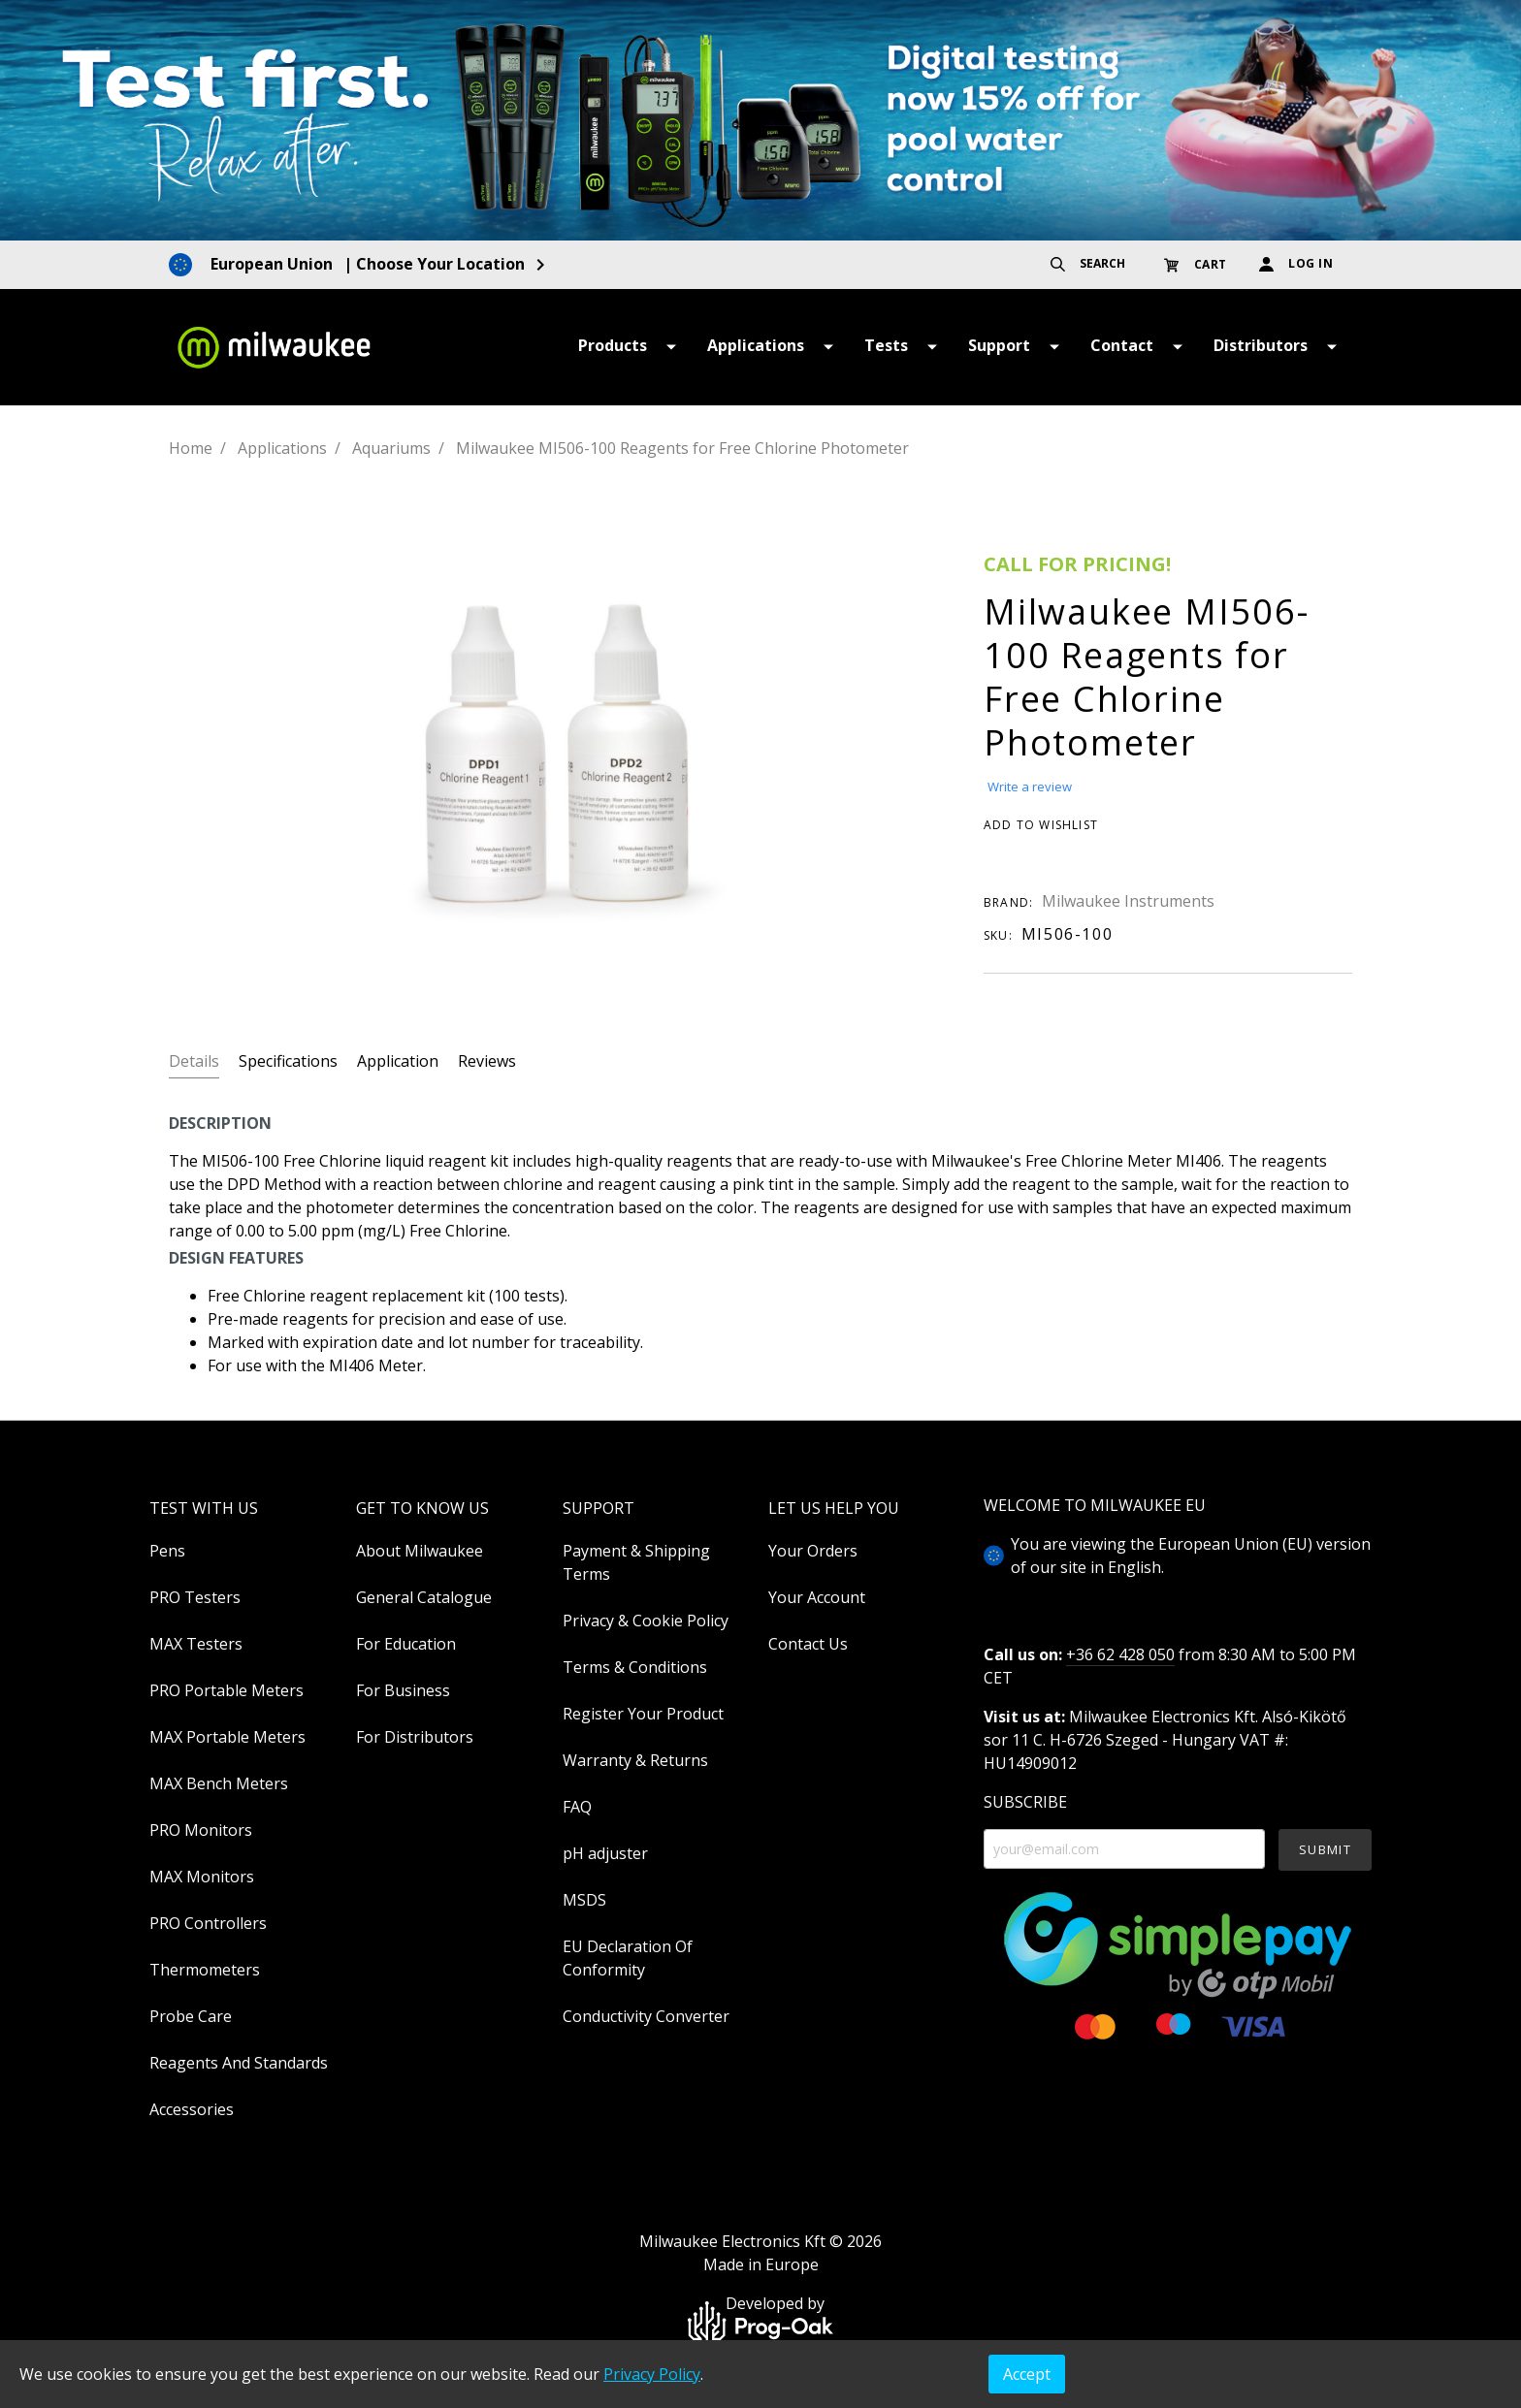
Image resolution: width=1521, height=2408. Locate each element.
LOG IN (1296, 263)
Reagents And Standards (238, 2062)
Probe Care (190, 2016)
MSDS (584, 1899)
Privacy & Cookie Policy (645, 1620)
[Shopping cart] (1199, 264)
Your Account (816, 1597)
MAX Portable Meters (227, 1737)
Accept (1027, 2374)
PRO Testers (195, 1597)
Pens (167, 1550)
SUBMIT (1325, 1849)
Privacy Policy (651, 2374)
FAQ (577, 1806)
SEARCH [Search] (1088, 263)
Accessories (191, 2109)
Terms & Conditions (635, 1667)
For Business (403, 1690)
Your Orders (813, 1550)
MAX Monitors (201, 1876)
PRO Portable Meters (226, 1690)
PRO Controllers (208, 1923)
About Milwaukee (419, 1550)
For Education (406, 1643)
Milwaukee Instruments (1128, 901)
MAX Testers (196, 1643)
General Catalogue (424, 1597)
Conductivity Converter (646, 2016)
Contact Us (808, 1643)
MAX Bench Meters (218, 1783)
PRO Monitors (200, 1830)
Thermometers (204, 1969)
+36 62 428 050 (1120, 1654)
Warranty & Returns (635, 1760)
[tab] (194, 1060)
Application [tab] (397, 1061)
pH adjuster (605, 1853)
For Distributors (414, 1737)
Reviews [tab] (487, 1061)
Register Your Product (643, 1713)
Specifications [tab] (288, 1061)
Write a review (1029, 786)
